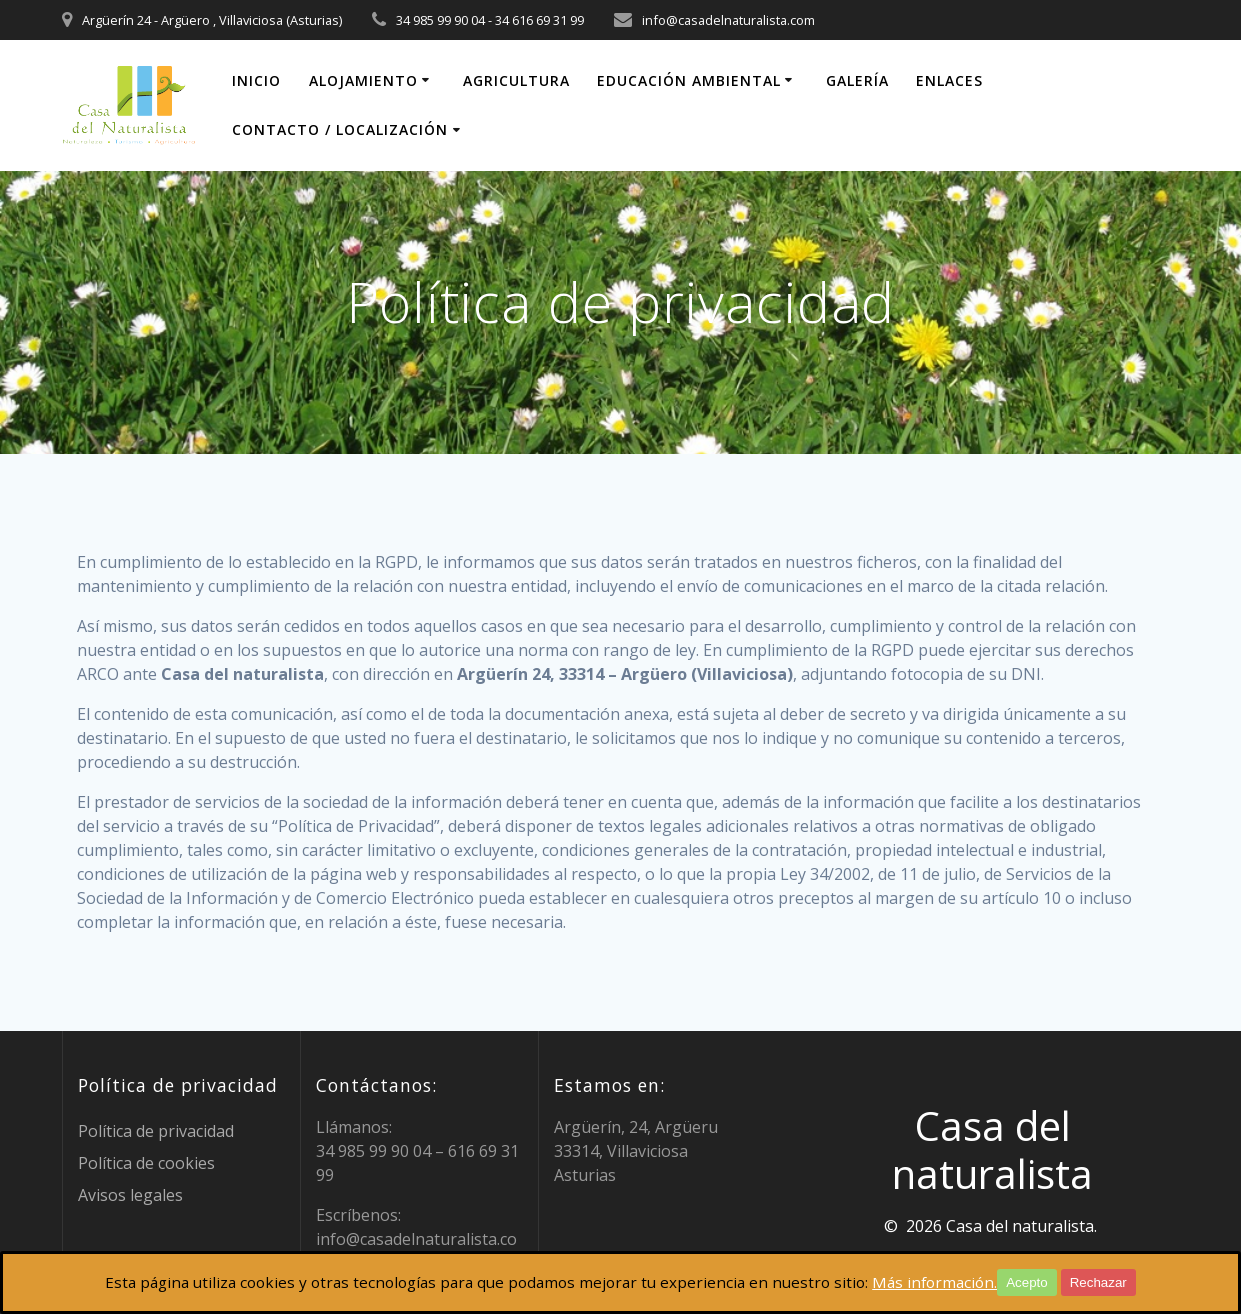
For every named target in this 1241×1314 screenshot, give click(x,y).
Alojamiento (363, 80)
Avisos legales (130, 1195)
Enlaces (949, 80)
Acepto (1043, 1282)
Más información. (948, 1283)
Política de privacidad (156, 1131)
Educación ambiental (689, 80)
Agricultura (516, 80)
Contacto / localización (340, 129)
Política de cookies (146, 1163)
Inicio (256, 80)
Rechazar (1114, 1282)
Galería (857, 80)
